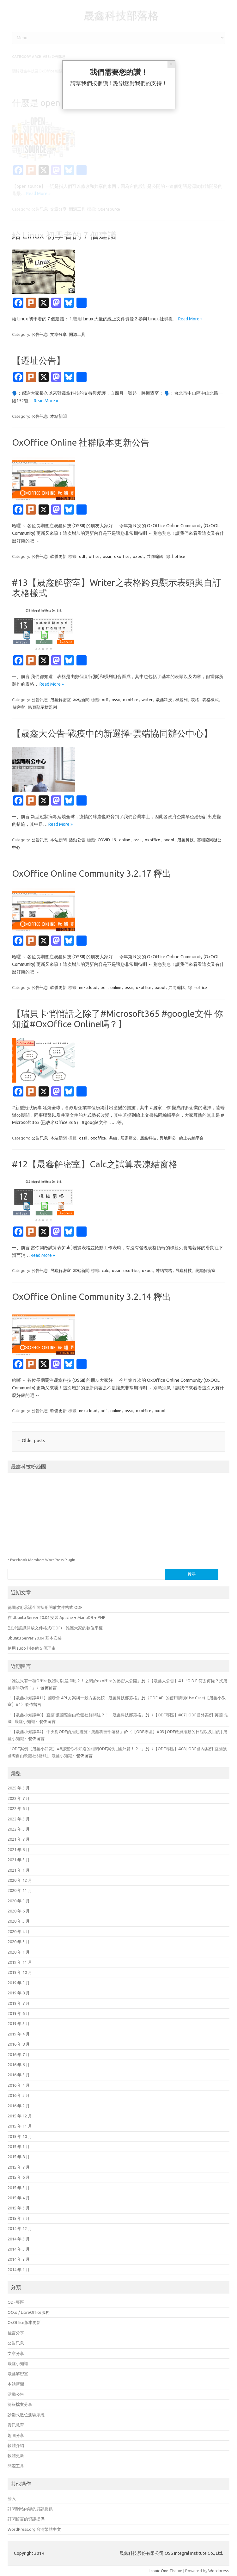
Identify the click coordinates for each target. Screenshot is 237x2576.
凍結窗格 (164, 1270)
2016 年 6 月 (19, 2064)
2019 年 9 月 (19, 1982)
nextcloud (88, 987)
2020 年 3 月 (19, 1941)
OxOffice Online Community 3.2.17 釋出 (91, 873)
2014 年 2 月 (19, 2259)
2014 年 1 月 (19, 2269)
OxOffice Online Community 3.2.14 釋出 (91, 1296)
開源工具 (77, 334)
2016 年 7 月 (19, 2054)
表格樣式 (210, 699)
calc (105, 1270)
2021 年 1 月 (19, 1870)
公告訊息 (40, 334)
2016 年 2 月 (19, 2105)
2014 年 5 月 (19, 2239)
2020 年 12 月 (20, 1880)
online (124, 839)
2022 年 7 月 (19, 1798)
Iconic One (158, 2570)
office (94, 556)
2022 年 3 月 (19, 1829)
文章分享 (58, 334)
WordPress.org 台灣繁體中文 (34, 2529)
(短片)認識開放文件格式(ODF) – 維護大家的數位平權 (55, 1628)
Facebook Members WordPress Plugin (42, 1560)
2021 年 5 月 (19, 1859)
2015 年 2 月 (19, 2218)
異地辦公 (168, 1138)
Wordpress (218, 2570)
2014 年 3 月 (19, 2249)
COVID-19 (107, 839)
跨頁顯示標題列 (42, 707)
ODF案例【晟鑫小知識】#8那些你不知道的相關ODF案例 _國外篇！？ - (76, 1748)
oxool (138, 556)
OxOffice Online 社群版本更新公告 (80, 442)
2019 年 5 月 (19, 2023)
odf (82, 556)
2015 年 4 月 (19, 2198)
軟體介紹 (16, 2445)
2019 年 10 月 (20, 1972)
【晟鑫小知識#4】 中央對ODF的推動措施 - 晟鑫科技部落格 (66, 1731)
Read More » (190, 318)
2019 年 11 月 (20, 1962)
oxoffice (122, 556)
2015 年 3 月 (19, 2208)
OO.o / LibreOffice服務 (29, 2312)
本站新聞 (58, 416)
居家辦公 (128, 1138)
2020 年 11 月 (20, 1890)
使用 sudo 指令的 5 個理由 (32, 1648)
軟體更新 (58, 556)
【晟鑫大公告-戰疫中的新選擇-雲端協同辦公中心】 (112, 733)
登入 (12, 2498)
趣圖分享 (16, 2435)
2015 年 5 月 (19, 2187)
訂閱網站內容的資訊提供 (30, 2508)
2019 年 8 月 (19, 1993)
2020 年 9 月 (19, 1901)
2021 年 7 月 (19, 1839)
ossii (107, 556)
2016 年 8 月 (19, 2044)
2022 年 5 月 (19, 1819)
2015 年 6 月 (19, 2177)
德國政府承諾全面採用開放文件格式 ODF (45, 1607)
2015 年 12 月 (20, 2116)
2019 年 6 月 (19, 2013)
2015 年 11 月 (20, 2126)
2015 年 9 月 (19, 2146)
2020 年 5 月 (19, 1921)
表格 (195, 699)
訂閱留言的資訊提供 (26, 2519)
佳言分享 (16, 2333)
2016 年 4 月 (19, 2085)
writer (147, 699)
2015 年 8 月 (19, 2156)
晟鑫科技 (164, 699)
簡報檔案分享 (20, 2404)
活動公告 (77, 839)
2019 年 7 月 (19, 2003)
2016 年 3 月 (19, 2095)
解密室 (19, 707)
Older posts (30, 1440)
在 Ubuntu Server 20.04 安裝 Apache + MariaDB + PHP (57, 1617)
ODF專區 (16, 2302)
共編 (113, 1138)
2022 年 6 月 (19, 1808)
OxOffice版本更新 (24, 2322)
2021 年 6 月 (19, 1849)
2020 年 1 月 (19, 1952)
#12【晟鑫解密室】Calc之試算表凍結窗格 (95, 1164)
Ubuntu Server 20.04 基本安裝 (35, 1638)
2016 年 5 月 (19, 2075)
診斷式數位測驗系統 (26, 2414)
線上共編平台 (191, 1138)
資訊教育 (16, 2425)
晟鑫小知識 (18, 2363)
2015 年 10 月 (20, 2136)
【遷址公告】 (38, 360)
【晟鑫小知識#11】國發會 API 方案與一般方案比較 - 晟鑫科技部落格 (74, 1698)
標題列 (181, 699)
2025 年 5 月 (19, 1788)
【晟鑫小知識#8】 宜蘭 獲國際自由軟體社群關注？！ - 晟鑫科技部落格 (76, 1715)
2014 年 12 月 (20, 2228)
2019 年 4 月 (19, 2034)
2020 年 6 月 (19, 1911)
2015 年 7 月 (19, 2167)
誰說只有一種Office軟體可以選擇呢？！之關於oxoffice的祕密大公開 (74, 1680)
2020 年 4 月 (19, 1931)
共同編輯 (155, 556)
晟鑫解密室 (60, 699)
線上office (175, 556)
